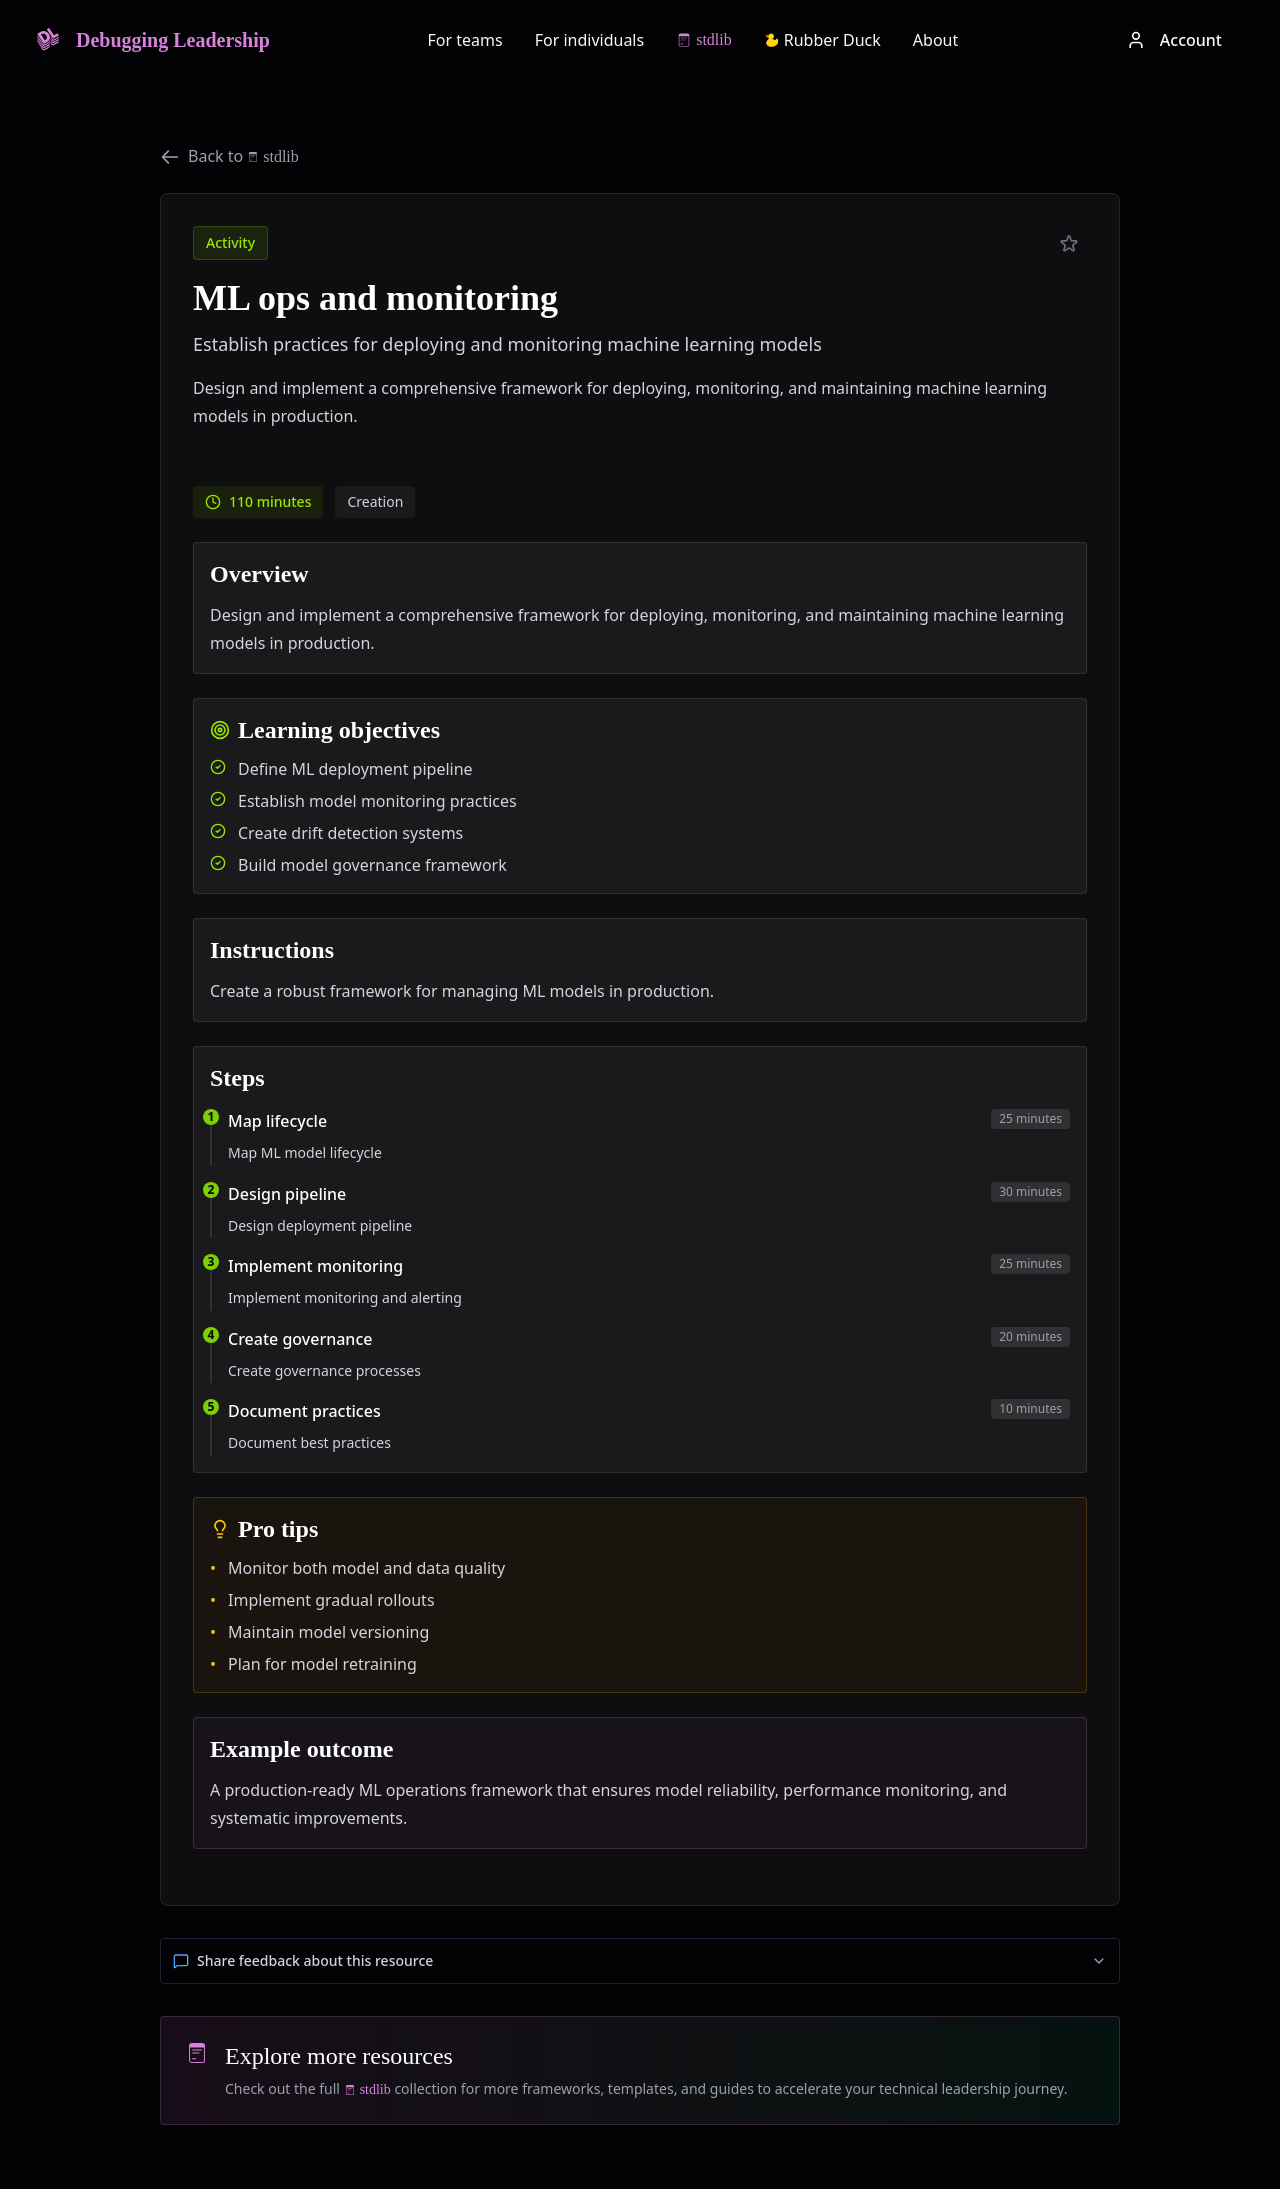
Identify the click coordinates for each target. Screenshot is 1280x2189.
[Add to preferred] (1069, 244)
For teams (465, 40)
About (935, 40)
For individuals (590, 40)
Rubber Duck (822, 40)
